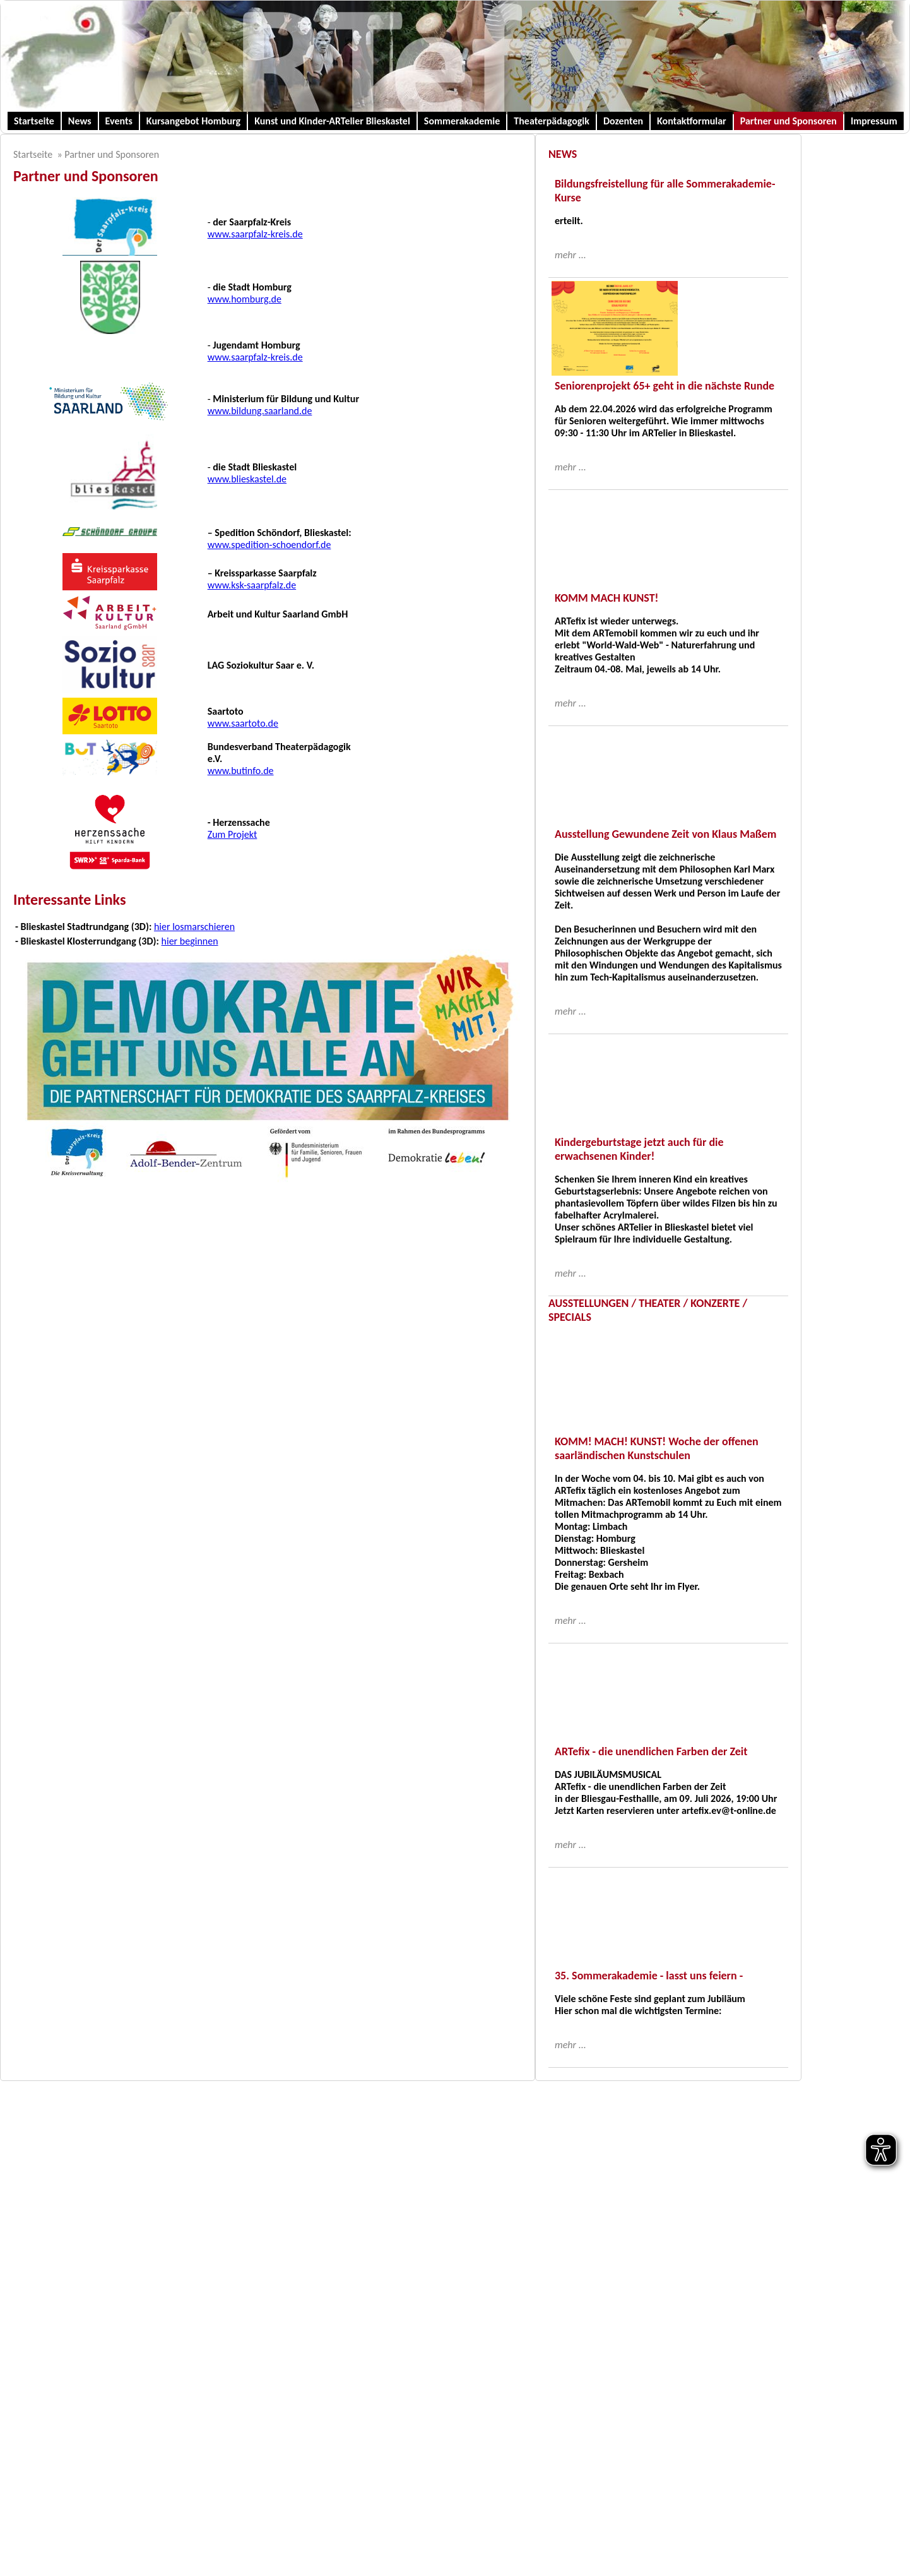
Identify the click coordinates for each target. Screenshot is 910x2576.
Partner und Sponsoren (788, 121)
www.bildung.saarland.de (260, 411)
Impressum (874, 121)
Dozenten (623, 121)
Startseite (34, 121)
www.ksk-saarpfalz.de (252, 585)
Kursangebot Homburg (193, 121)
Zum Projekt (232, 834)
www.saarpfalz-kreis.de (255, 234)
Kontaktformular (691, 121)
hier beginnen (190, 941)
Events (119, 121)
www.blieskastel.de (247, 479)
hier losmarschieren (194, 927)
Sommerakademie (462, 121)
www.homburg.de (244, 299)
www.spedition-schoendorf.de (269, 545)
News (80, 121)
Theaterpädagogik (551, 121)
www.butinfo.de (241, 771)
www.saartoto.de (243, 723)
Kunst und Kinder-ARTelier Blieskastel (332, 121)
